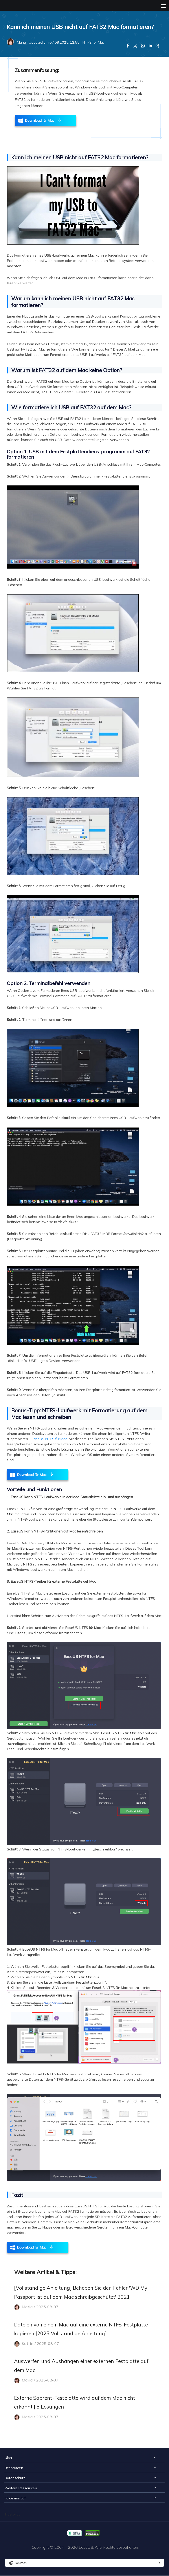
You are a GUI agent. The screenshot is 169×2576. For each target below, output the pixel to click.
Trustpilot (12, 2514)
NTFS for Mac (93, 42)
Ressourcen (13, 2468)
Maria (21, 42)
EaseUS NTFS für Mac (49, 1439)
